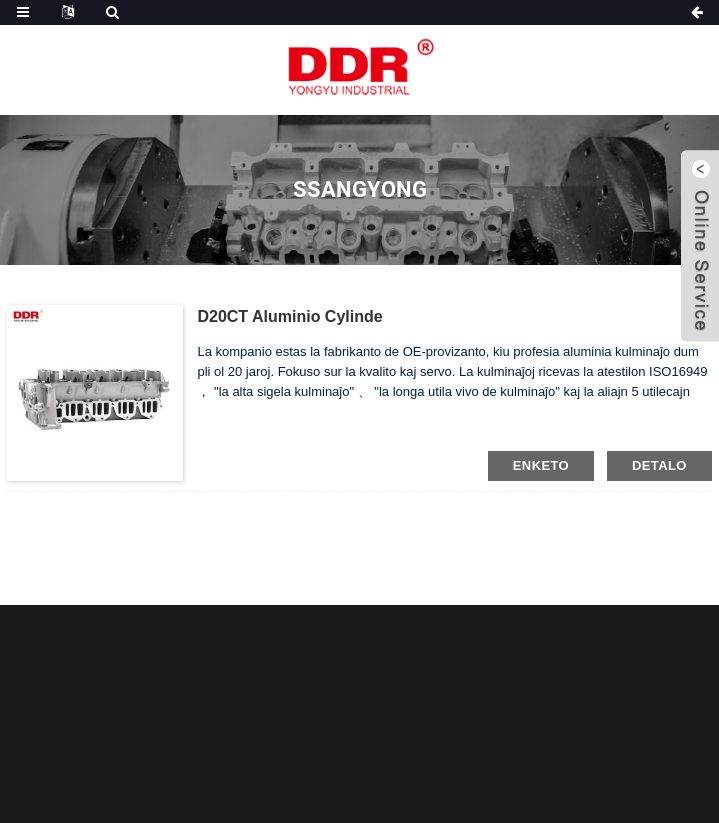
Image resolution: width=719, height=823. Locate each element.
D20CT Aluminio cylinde (289, 316)
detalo (659, 465)
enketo (541, 465)
